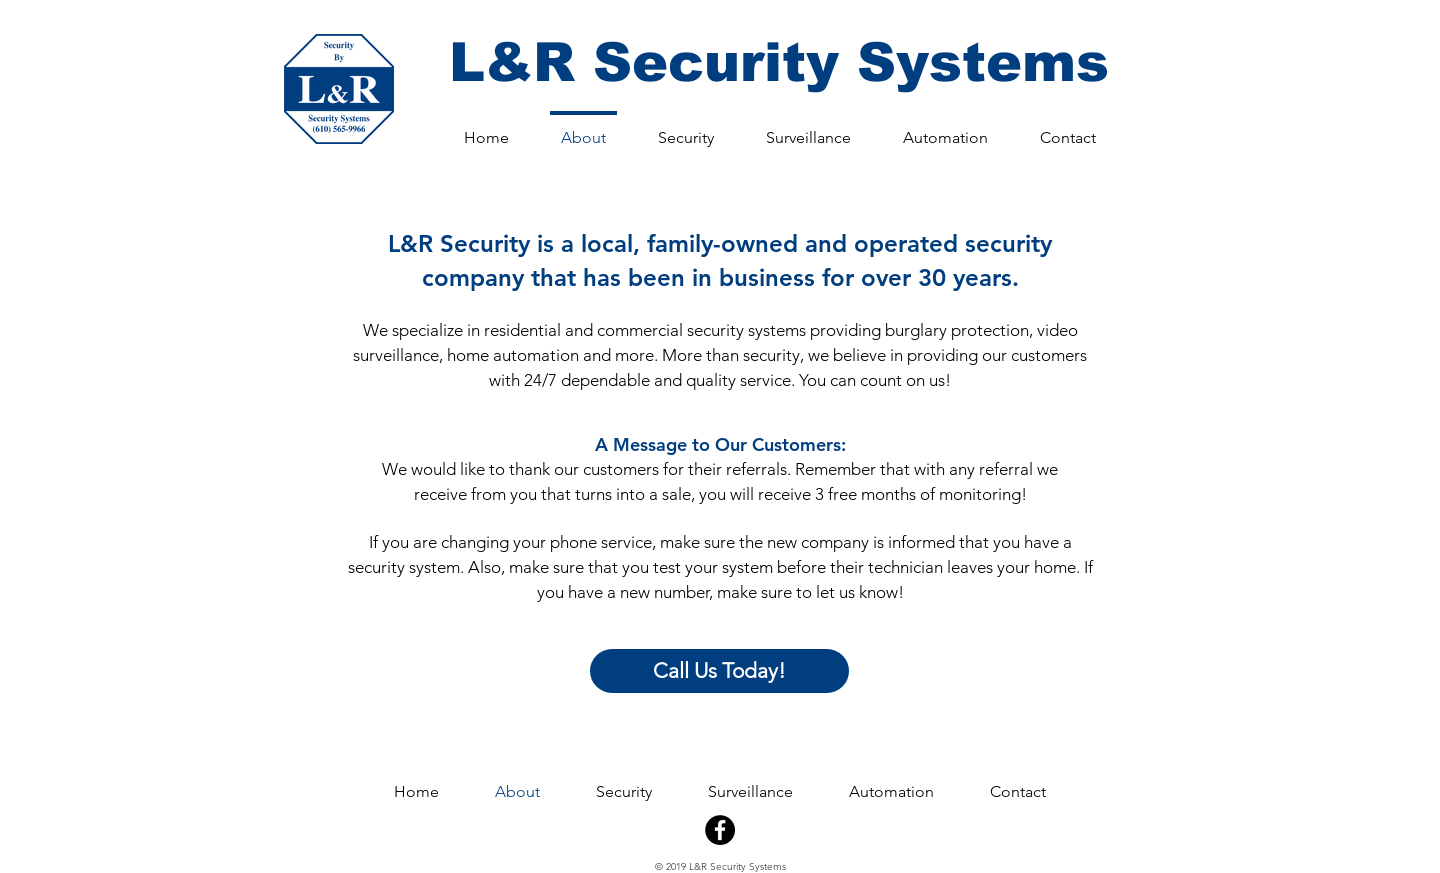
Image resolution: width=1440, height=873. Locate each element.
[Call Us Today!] (719, 671)
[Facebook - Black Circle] (720, 830)
